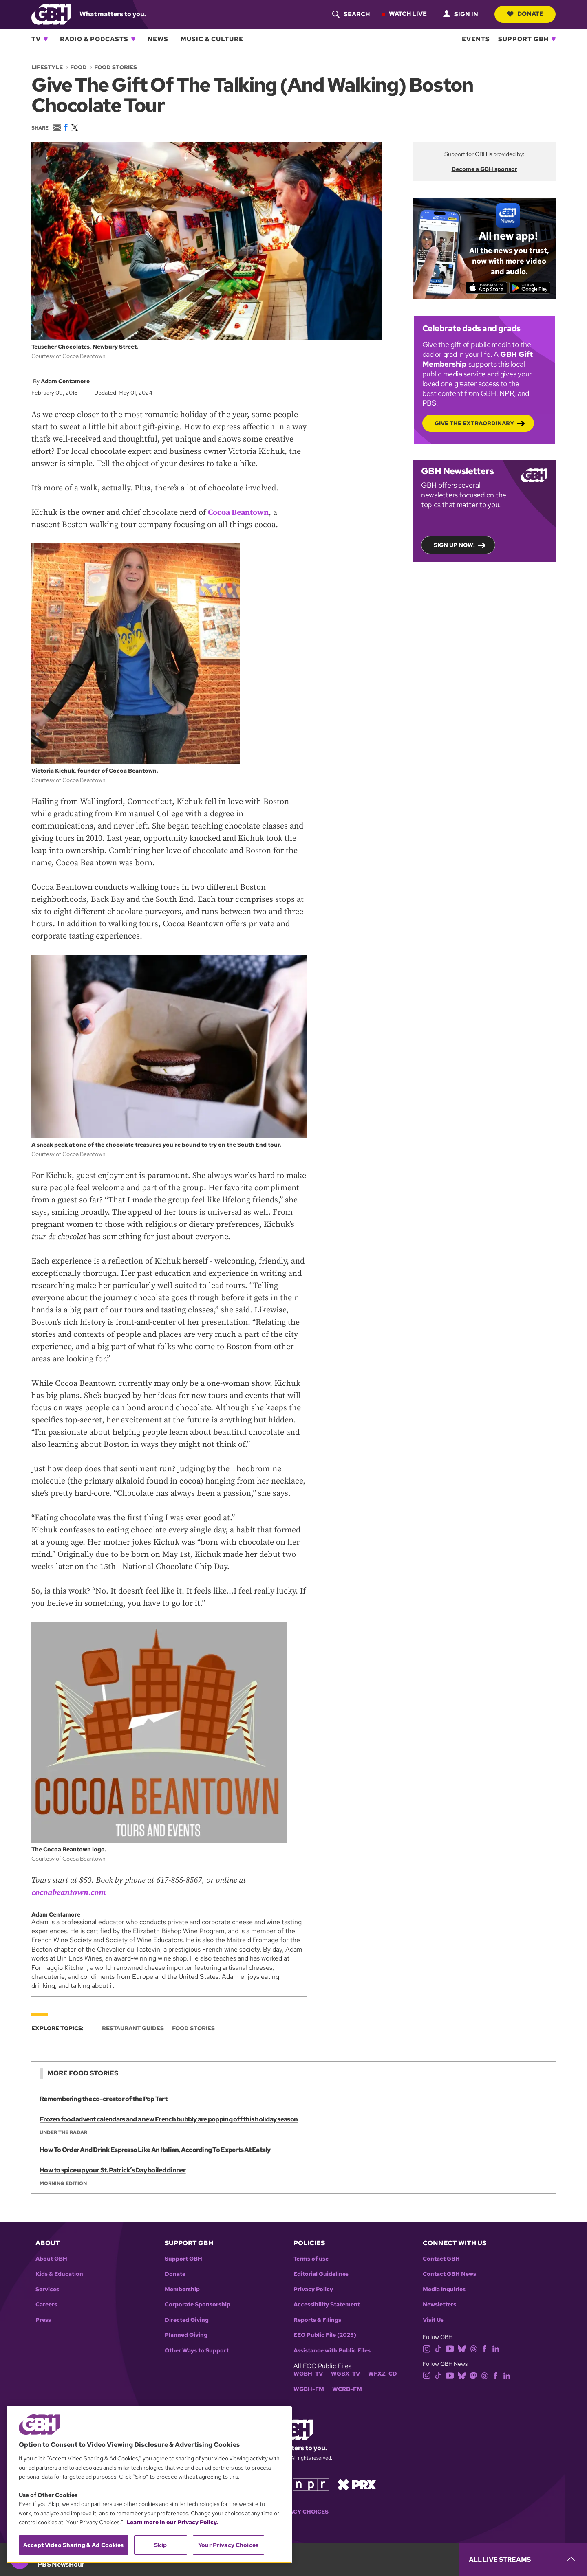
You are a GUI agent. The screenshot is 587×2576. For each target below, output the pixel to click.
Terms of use (311, 2258)
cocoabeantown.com (68, 1892)
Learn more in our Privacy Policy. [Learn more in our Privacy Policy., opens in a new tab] (172, 2522)
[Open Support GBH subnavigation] (554, 39)
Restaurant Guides (133, 2028)
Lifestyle (47, 67)
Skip (160, 2545)
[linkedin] (495, 2348)
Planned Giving (186, 2335)
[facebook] (484, 2348)
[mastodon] (473, 2375)
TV (36, 39)
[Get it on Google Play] (530, 287)
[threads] (473, 2348)
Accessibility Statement (327, 2304)
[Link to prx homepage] (357, 2484)
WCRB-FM (347, 2389)
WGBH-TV (308, 2373)
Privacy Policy (313, 2289)
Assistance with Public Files (332, 2350)
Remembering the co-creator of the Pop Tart (103, 2099)
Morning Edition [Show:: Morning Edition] (63, 2183)
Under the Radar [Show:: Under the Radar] (63, 2132)
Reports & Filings (317, 2320)
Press (43, 2320)
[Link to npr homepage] (311, 2484)
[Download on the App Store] (486, 287)
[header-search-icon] (350, 14)
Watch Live (407, 14)
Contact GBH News (449, 2273)
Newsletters (439, 2304)
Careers (46, 2304)
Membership (182, 2289)
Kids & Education (59, 2273)
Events (476, 39)
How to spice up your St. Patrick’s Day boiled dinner (112, 2170)
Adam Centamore (65, 381)
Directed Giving (187, 2320)
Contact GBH (441, 2258)
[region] (149, 2484)
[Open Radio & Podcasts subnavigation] (133, 39)
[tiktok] (438, 2348)
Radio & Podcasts (94, 39)
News (158, 39)
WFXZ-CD (382, 2373)
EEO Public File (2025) (325, 2335)
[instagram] (427, 2348)
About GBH (51, 2258)
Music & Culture (212, 39)
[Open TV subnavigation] (46, 39)
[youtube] (450, 2348)
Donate (524, 14)
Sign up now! (454, 544)
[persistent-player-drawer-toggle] (523, 2559)
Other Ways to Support (197, 2350)
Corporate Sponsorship (197, 2304)
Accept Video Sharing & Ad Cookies (73, 2545)
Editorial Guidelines (321, 2273)
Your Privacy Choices (293, 2511)
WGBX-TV (345, 2373)
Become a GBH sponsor (484, 169)
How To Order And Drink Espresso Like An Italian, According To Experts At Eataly (155, 2149)
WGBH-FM (309, 2389)
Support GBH (523, 39)
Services (47, 2289)
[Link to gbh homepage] (51, 13)
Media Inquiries (444, 2289)
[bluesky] (462, 2348)
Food (78, 67)
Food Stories (115, 67)
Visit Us (433, 2320)
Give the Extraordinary (474, 422)
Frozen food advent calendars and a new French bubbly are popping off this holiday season (168, 2119)
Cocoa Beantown (238, 512)
